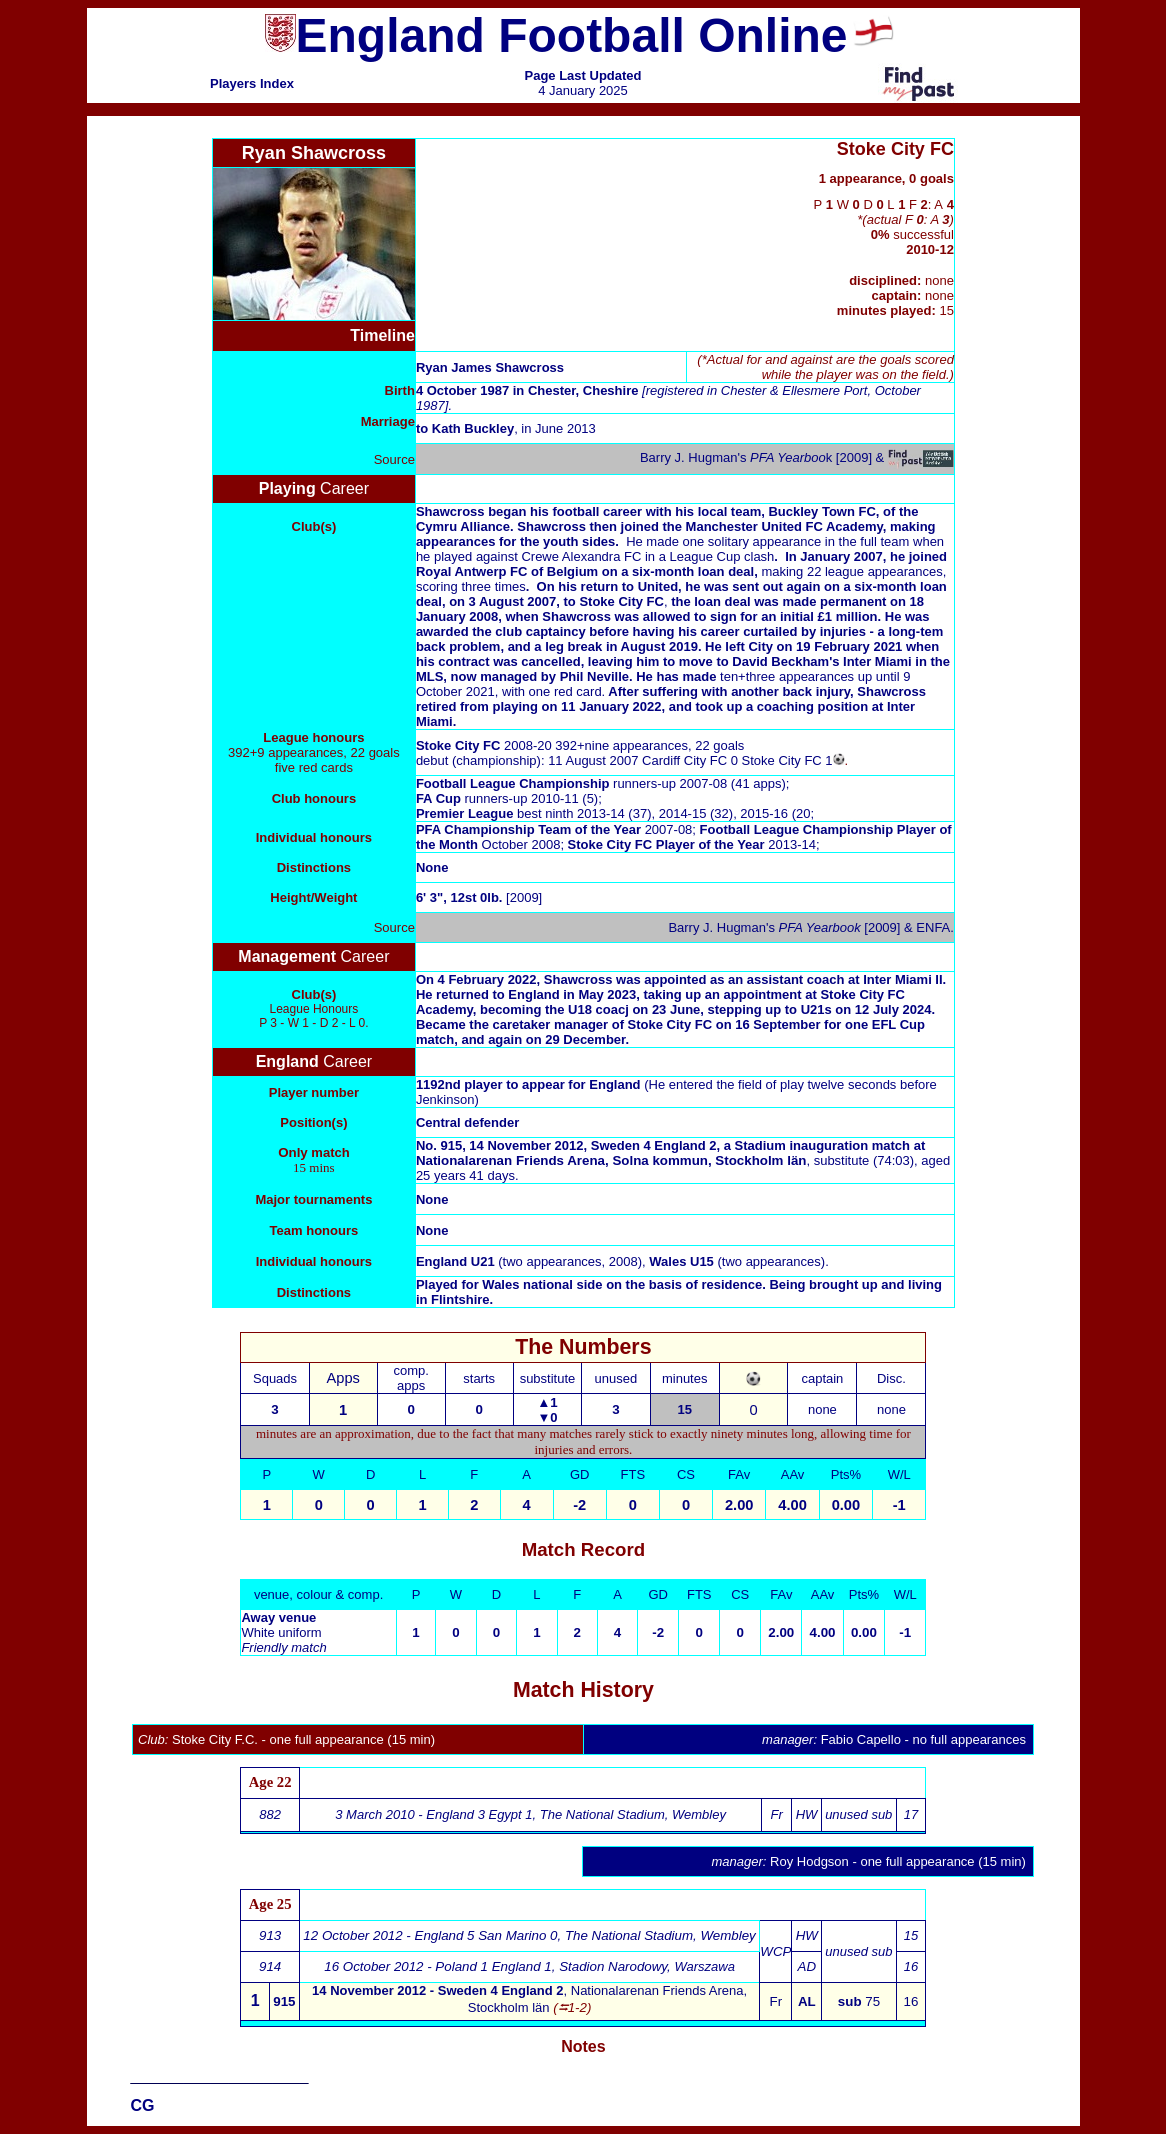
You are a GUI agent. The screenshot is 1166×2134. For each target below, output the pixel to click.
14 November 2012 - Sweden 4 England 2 (437, 1990)
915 (284, 2001)
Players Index (252, 83)
